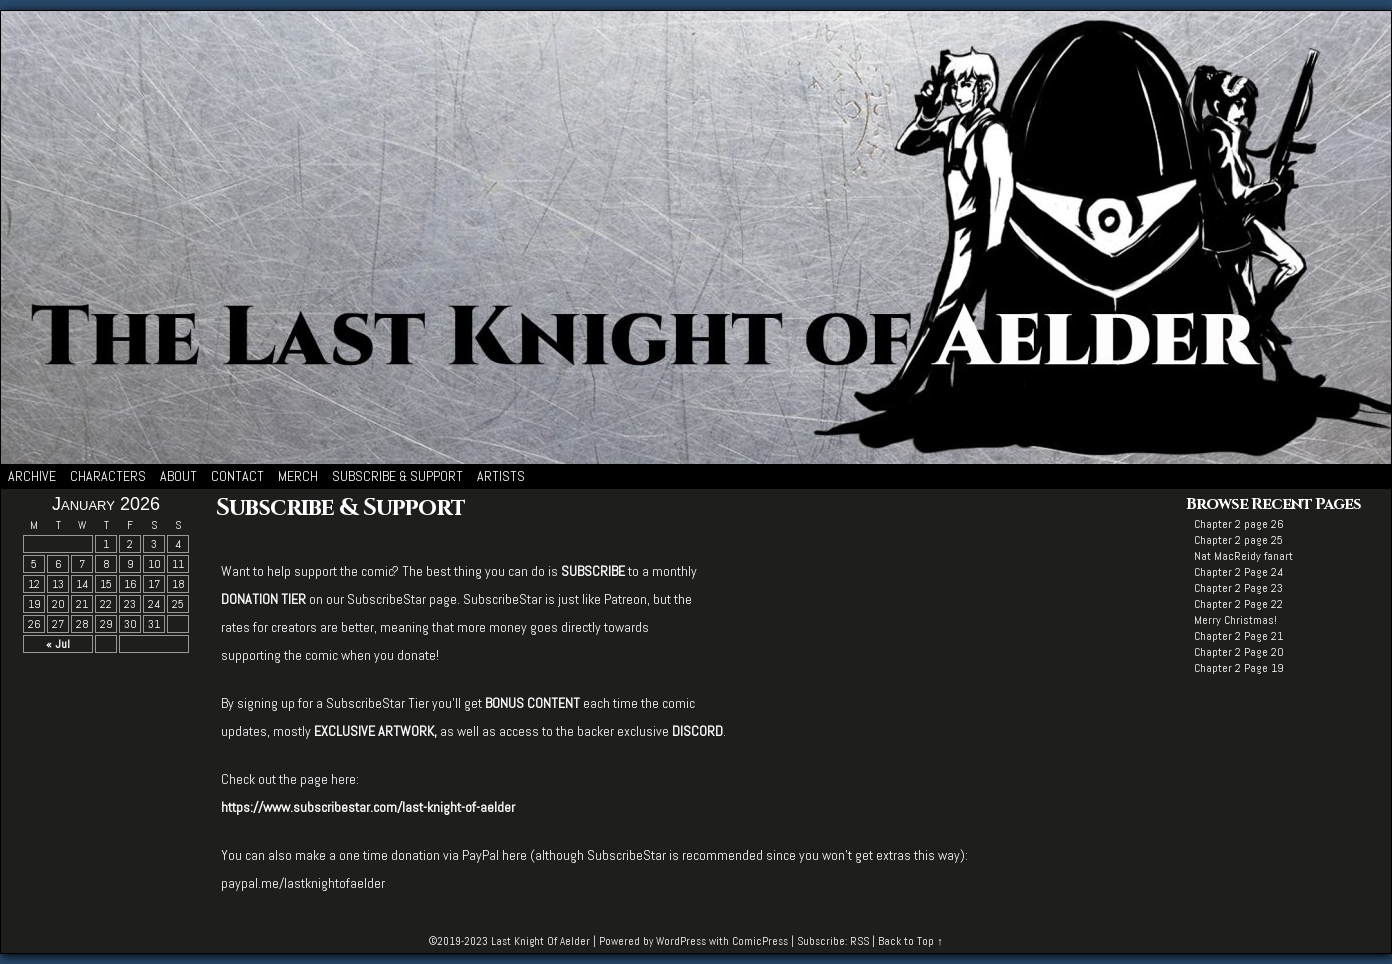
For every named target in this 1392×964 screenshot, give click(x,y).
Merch (298, 476)
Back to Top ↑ (910, 941)
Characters (108, 476)
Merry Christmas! (1235, 620)
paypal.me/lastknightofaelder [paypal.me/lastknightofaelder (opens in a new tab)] (303, 883)
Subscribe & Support (397, 476)
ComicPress (760, 941)
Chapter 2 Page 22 (1238, 604)
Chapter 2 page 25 (1238, 540)
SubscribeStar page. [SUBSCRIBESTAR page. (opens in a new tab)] (403, 599)
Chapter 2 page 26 (1239, 524)
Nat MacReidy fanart (1243, 556)
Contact (237, 476)
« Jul (58, 644)
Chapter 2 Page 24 (1238, 572)
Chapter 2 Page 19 (1239, 668)
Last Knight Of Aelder (540, 941)
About (178, 476)
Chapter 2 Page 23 (1238, 588)
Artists (501, 476)
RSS (859, 941)
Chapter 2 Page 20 (1239, 652)
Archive (32, 476)
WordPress (681, 941)
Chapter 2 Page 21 (1238, 636)
